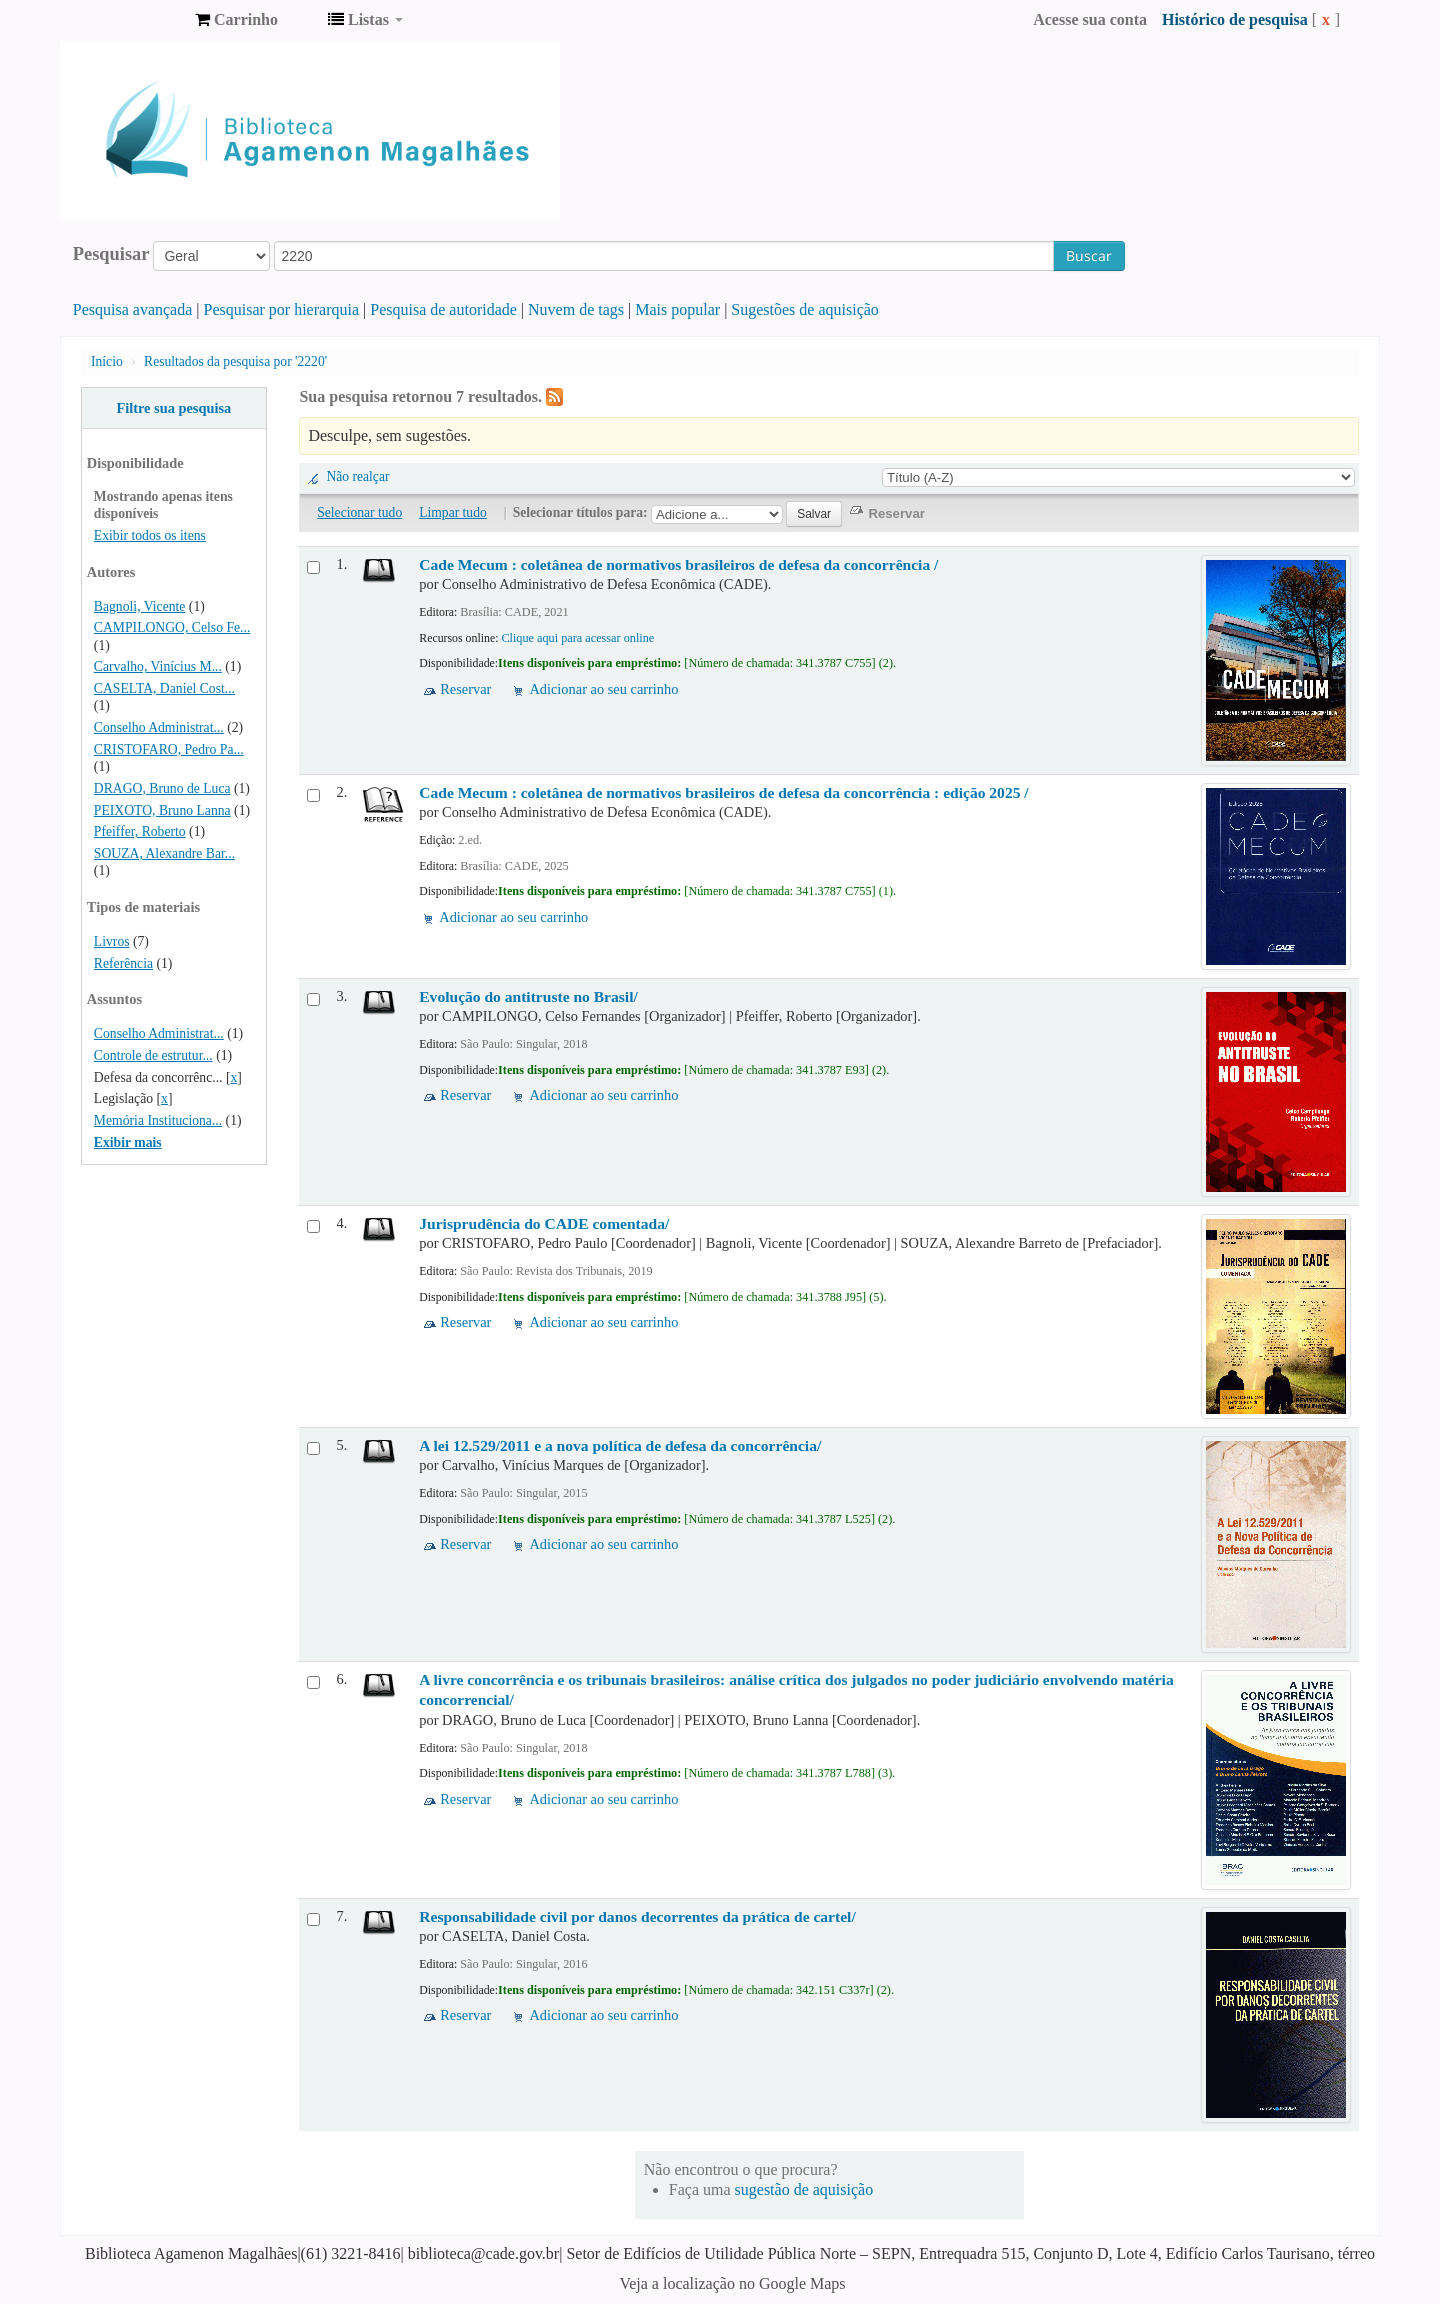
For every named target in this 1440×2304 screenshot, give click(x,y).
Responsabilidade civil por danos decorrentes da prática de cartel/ (637, 1916)
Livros (112, 941)
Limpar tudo (453, 512)
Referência (123, 963)
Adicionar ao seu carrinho (603, 689)
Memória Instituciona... (158, 1120)
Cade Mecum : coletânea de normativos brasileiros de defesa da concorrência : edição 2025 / (723, 792)
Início (107, 361)
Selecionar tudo (359, 512)
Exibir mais (128, 1142)
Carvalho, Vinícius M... (158, 666)
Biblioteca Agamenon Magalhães (130, 20)
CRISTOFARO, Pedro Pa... (169, 749)
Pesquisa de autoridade (443, 309)
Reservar (465, 689)
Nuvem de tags (576, 309)
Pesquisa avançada (133, 309)
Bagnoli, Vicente (140, 606)
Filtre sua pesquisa (173, 408)
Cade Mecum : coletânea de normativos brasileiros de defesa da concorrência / (678, 564)
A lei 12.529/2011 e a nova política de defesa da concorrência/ (620, 1445)
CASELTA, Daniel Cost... (164, 688)
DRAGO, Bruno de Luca (162, 788)
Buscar (1089, 255)
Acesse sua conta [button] (1090, 19)
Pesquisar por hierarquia (282, 309)
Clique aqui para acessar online (577, 638)
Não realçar (357, 476)
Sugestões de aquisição (805, 309)
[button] (236, 20)
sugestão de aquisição (804, 2189)
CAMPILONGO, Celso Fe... (172, 627)
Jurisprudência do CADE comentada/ (544, 1223)
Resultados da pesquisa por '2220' (235, 361)
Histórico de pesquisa (1235, 19)
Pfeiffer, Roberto (140, 831)
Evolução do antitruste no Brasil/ (528, 996)
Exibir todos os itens (150, 535)
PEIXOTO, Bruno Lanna (162, 810)
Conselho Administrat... (159, 727)
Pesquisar (111, 254)
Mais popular (677, 309)
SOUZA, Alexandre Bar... (164, 853)
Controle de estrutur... (153, 1055)
